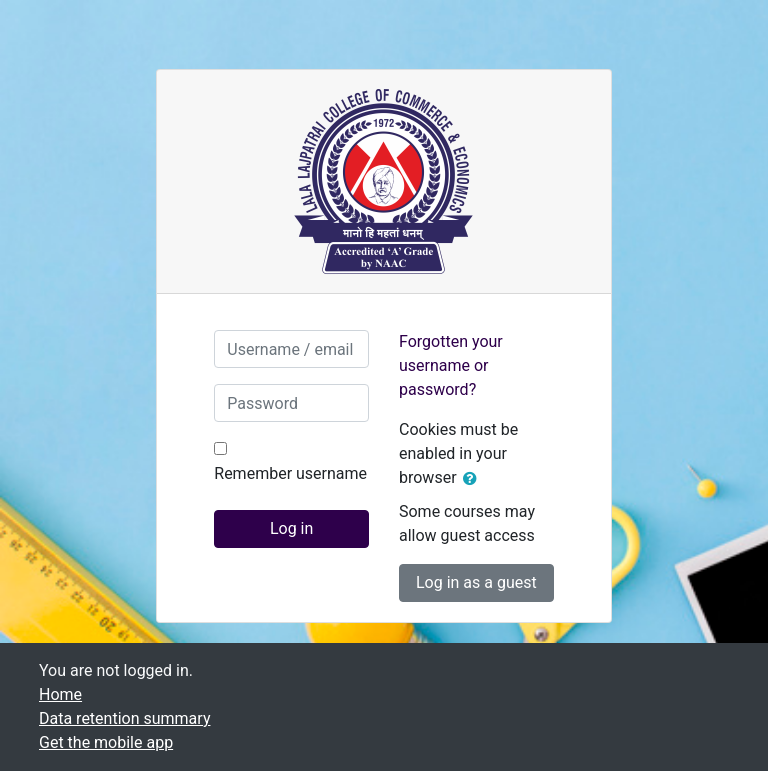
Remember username (290, 473)
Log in (291, 528)
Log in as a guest (476, 582)
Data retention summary (124, 718)
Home (60, 694)
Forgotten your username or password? (451, 365)
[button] (474, 479)
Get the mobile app (106, 742)
